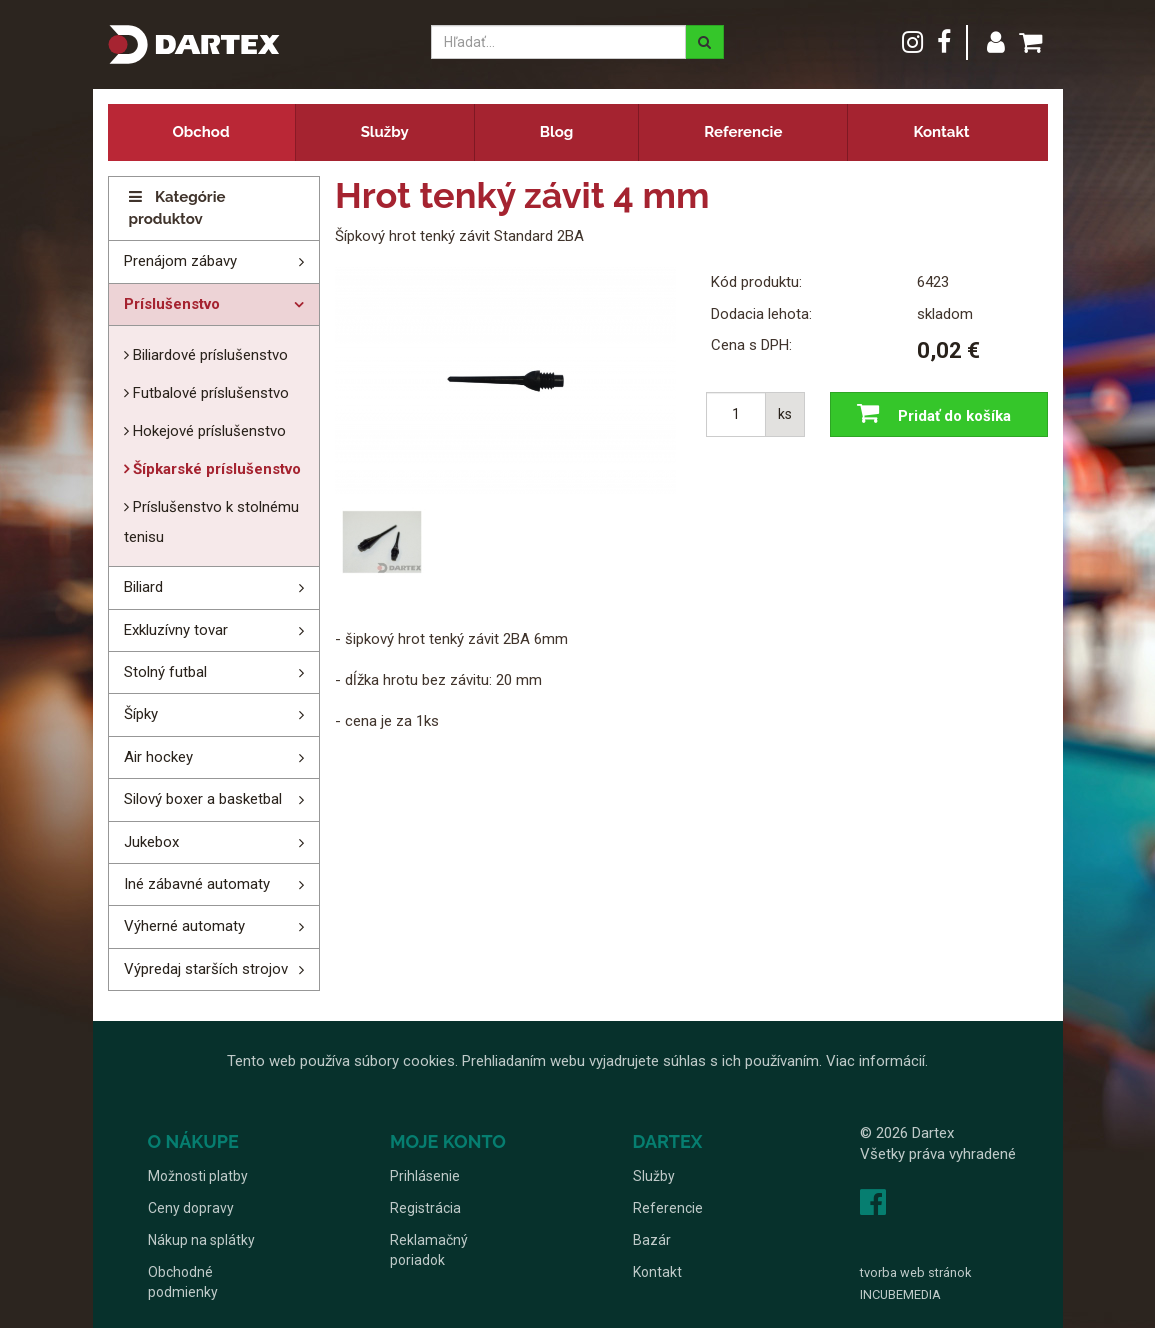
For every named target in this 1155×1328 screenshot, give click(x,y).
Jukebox (151, 842)
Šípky (141, 714)
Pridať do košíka (929, 414)
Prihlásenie (425, 1176)
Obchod (201, 132)
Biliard (143, 587)
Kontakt (941, 132)
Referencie (743, 132)
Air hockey (158, 757)
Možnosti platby (198, 1176)
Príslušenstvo (172, 304)
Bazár (652, 1240)
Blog (557, 132)
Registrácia (425, 1208)
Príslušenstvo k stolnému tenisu (211, 522)
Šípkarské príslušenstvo (215, 469)
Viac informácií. (877, 1061)
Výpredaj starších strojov (206, 969)
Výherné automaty (184, 926)
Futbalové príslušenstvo (209, 393)
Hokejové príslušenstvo (207, 431)
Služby (385, 132)
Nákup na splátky (201, 1240)
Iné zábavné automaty (197, 884)
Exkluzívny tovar (176, 630)
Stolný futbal (165, 672)
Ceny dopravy (191, 1208)
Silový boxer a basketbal (203, 799)
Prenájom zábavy (180, 261)
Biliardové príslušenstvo (208, 355)
